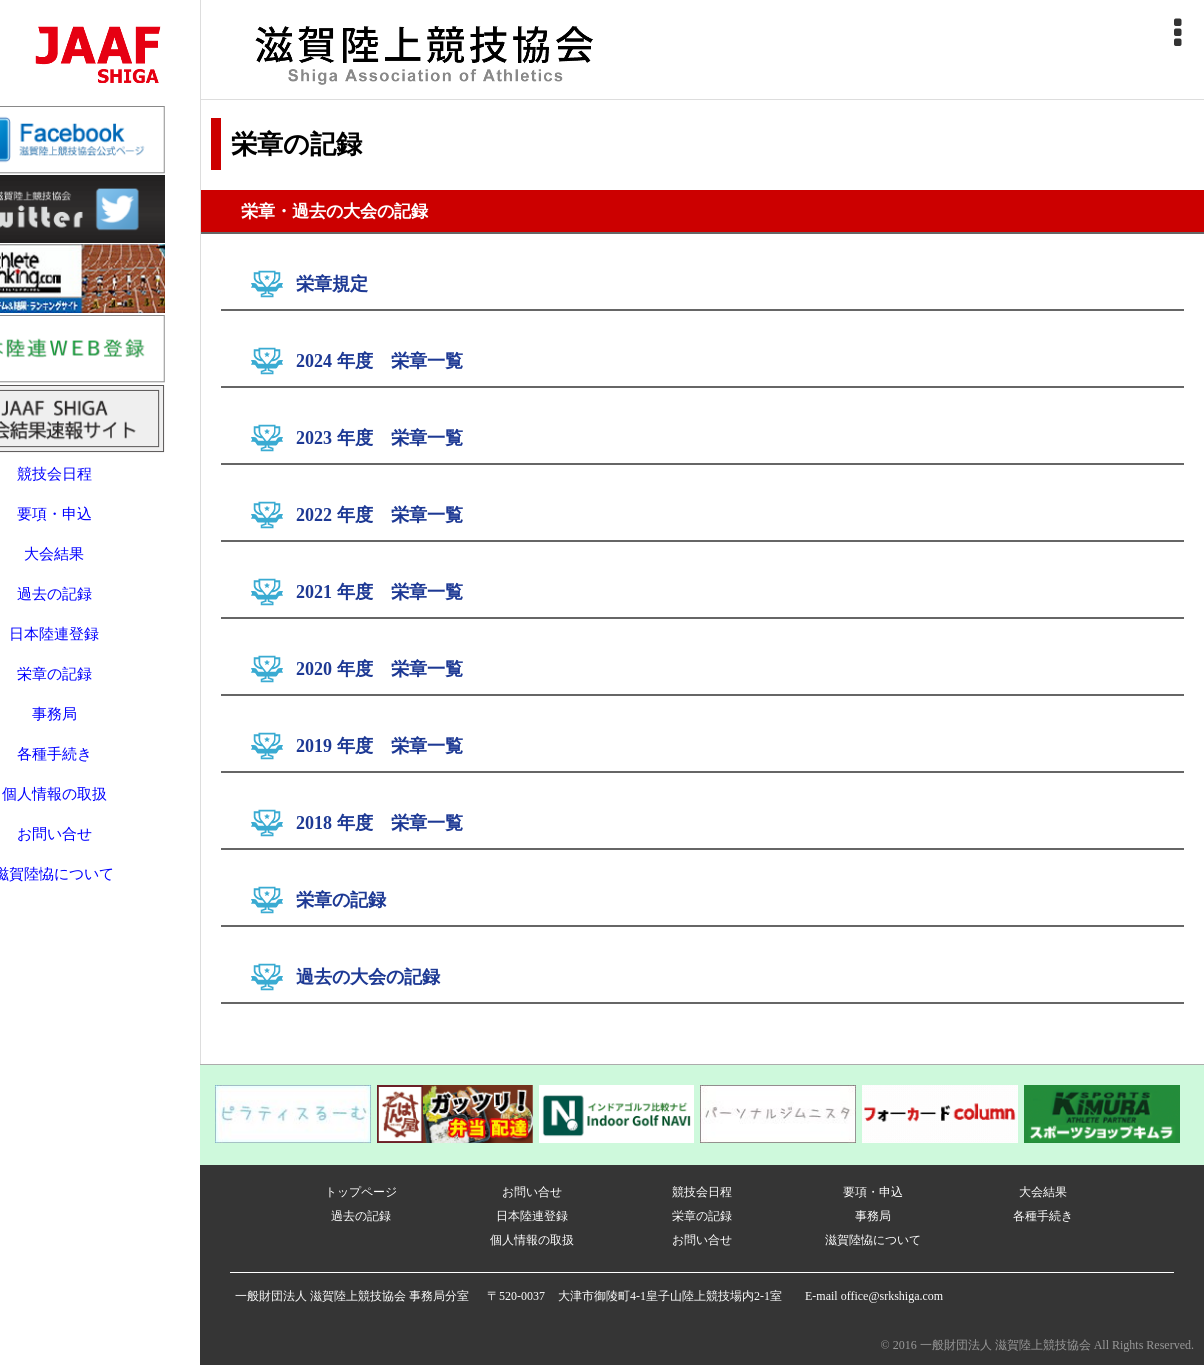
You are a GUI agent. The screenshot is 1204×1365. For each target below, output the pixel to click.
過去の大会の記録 (368, 977)
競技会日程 (100, 446)
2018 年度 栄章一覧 (379, 823)
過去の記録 (100, 566)
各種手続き (100, 726)
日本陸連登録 (100, 606)
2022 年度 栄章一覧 (379, 515)
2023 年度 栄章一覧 (379, 438)
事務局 (100, 686)
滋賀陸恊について (100, 846)
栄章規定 (332, 284)
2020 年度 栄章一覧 (379, 669)
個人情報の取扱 (100, 766)
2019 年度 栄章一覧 (379, 746)
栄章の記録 (100, 646)
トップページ (361, 1192)
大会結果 (100, 526)
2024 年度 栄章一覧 (379, 361)
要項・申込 (100, 486)
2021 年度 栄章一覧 (379, 592)
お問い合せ (100, 806)
